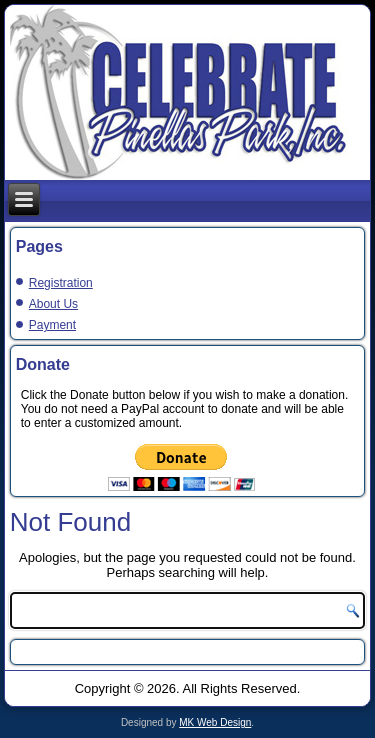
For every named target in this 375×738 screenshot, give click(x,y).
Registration (61, 283)
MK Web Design (215, 722)
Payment (52, 325)
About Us (53, 304)
